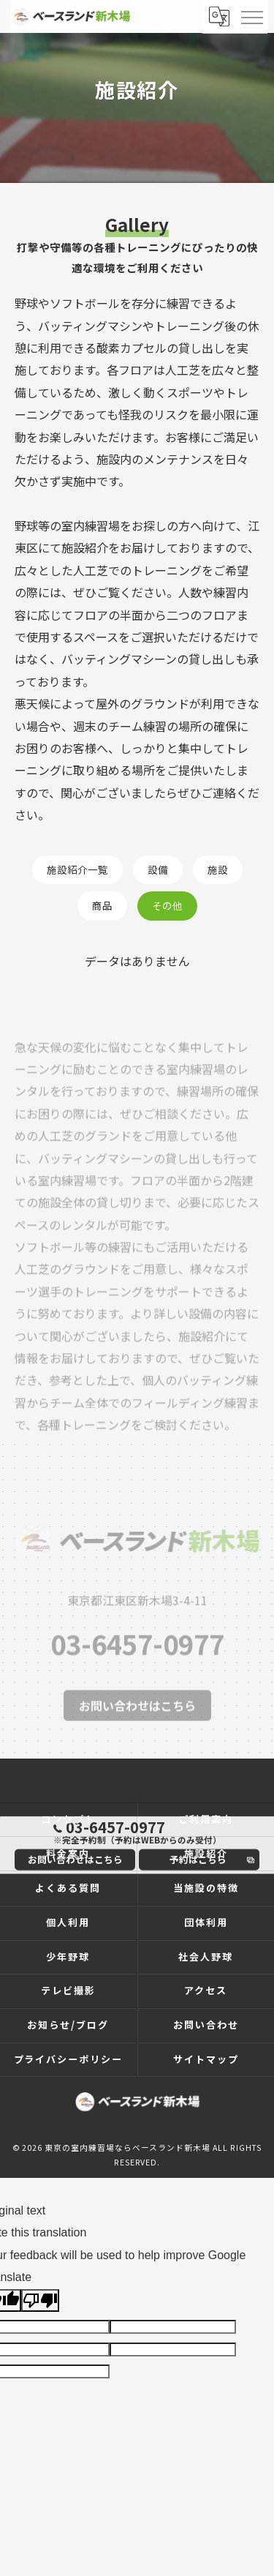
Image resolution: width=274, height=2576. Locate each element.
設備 (158, 869)
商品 (102, 905)
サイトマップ (206, 2059)
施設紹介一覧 (77, 869)
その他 (167, 905)
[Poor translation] (40, 2300)
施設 (218, 869)
